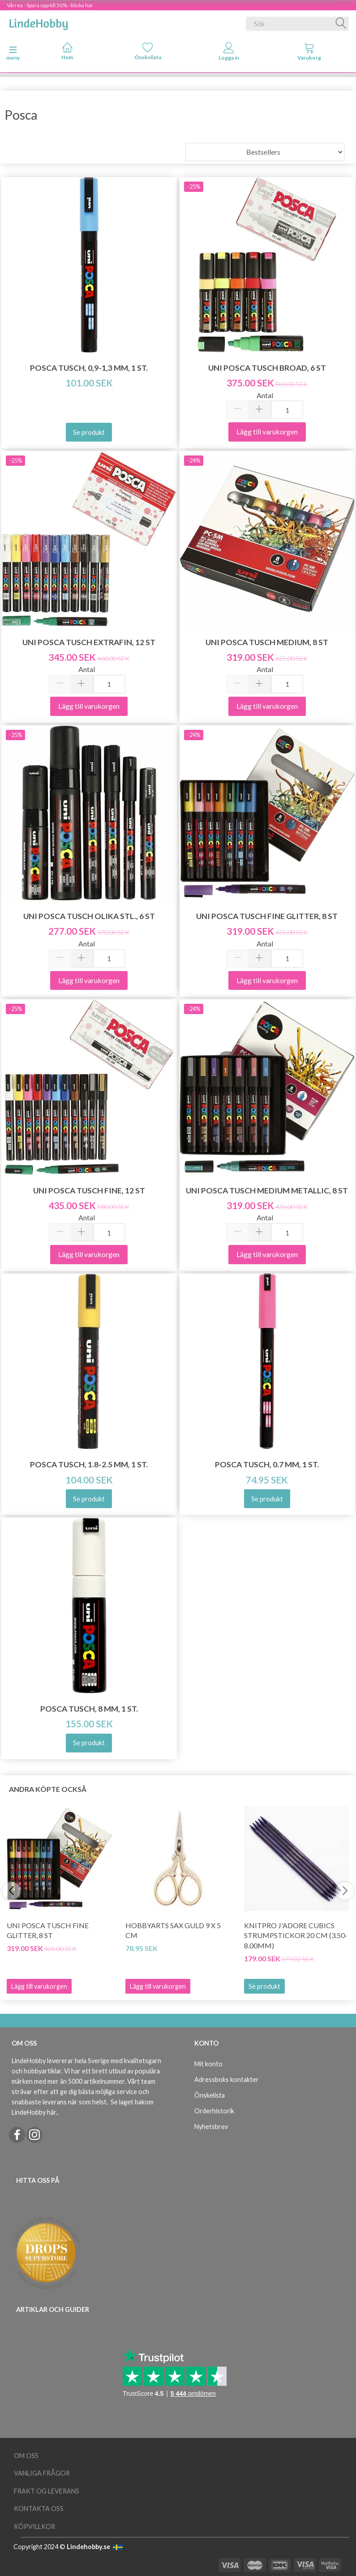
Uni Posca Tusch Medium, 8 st (267, 642)
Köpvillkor (34, 2526)
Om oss (26, 2455)
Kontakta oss (39, 2508)
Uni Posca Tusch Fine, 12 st (89, 1190)
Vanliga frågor (42, 2473)
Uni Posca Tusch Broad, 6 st (267, 368)
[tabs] (309, 53)
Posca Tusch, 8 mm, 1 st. (89, 1708)
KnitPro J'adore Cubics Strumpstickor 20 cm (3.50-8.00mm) (295, 1935)
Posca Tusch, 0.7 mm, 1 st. (267, 1464)
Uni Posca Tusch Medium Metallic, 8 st (267, 1190)
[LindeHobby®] (38, 22)
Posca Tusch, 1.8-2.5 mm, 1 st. (89, 1464)
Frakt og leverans (46, 2491)
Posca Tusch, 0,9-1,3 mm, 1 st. (89, 368)
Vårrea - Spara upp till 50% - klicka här (50, 5)
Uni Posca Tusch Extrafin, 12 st (88, 642)
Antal (265, 395)
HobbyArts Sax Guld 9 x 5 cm (173, 1930)
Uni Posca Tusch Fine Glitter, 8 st (267, 916)
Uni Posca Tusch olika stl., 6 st (89, 916)
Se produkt (264, 1986)
